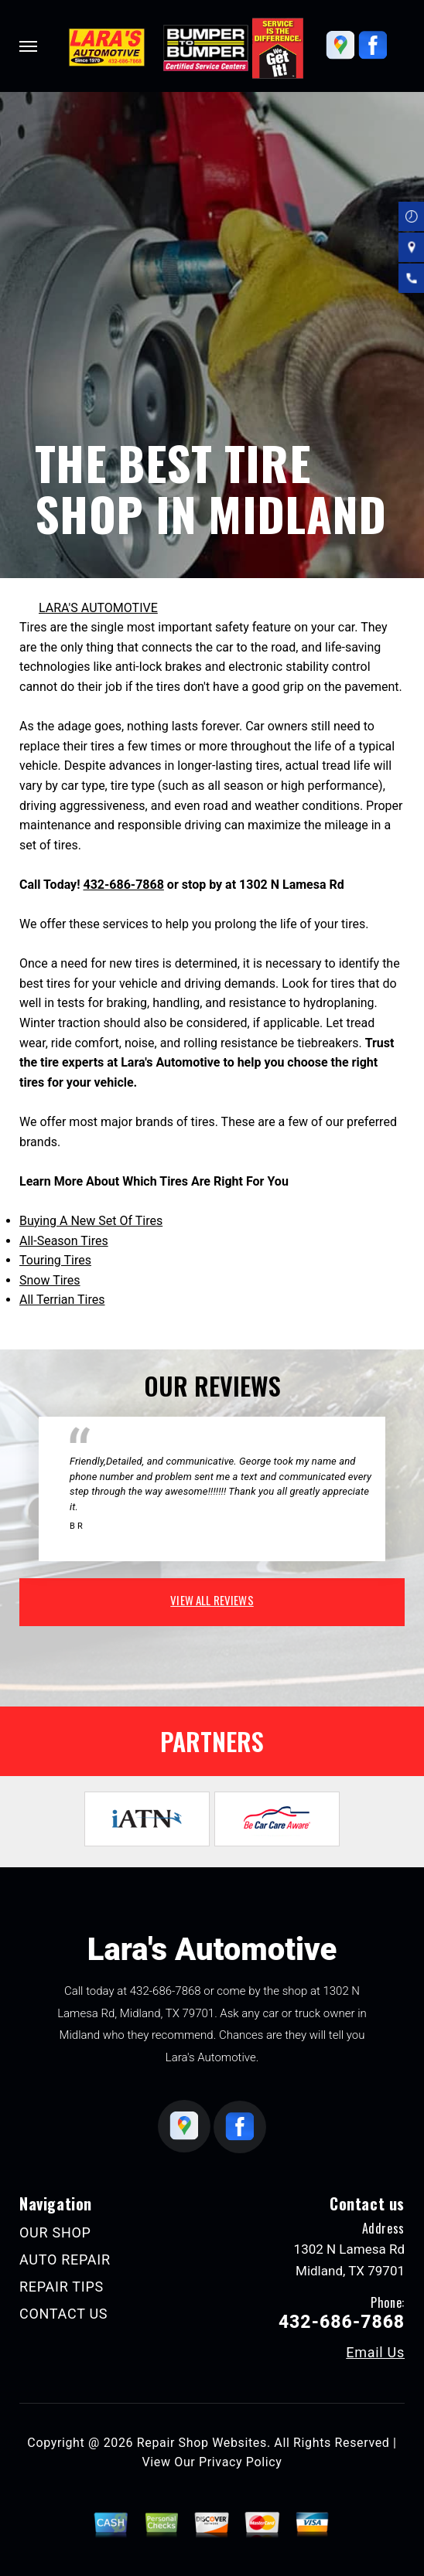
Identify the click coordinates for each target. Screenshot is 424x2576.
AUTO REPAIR (65, 2259)
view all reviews (211, 1599)
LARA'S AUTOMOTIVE (98, 608)
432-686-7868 (123, 884)
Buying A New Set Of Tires (90, 1220)
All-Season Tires (63, 1241)
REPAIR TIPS (61, 2286)
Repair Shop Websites (202, 2442)
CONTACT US (63, 2313)
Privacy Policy (240, 2462)
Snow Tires (49, 1280)
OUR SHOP (55, 2232)
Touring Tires (55, 1260)
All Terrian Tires (62, 1299)
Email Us (375, 2353)
